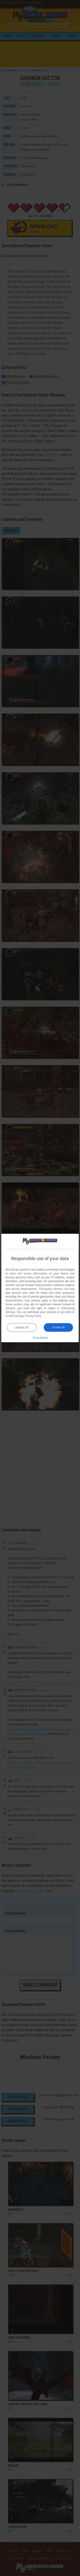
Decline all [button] (21, 1327)
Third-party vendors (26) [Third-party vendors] (53, 1289)
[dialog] (40, 1288)
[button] (40, 1337)
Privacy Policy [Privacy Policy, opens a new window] (33, 1316)
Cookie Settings (15, 1316)
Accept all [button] (58, 1327)
